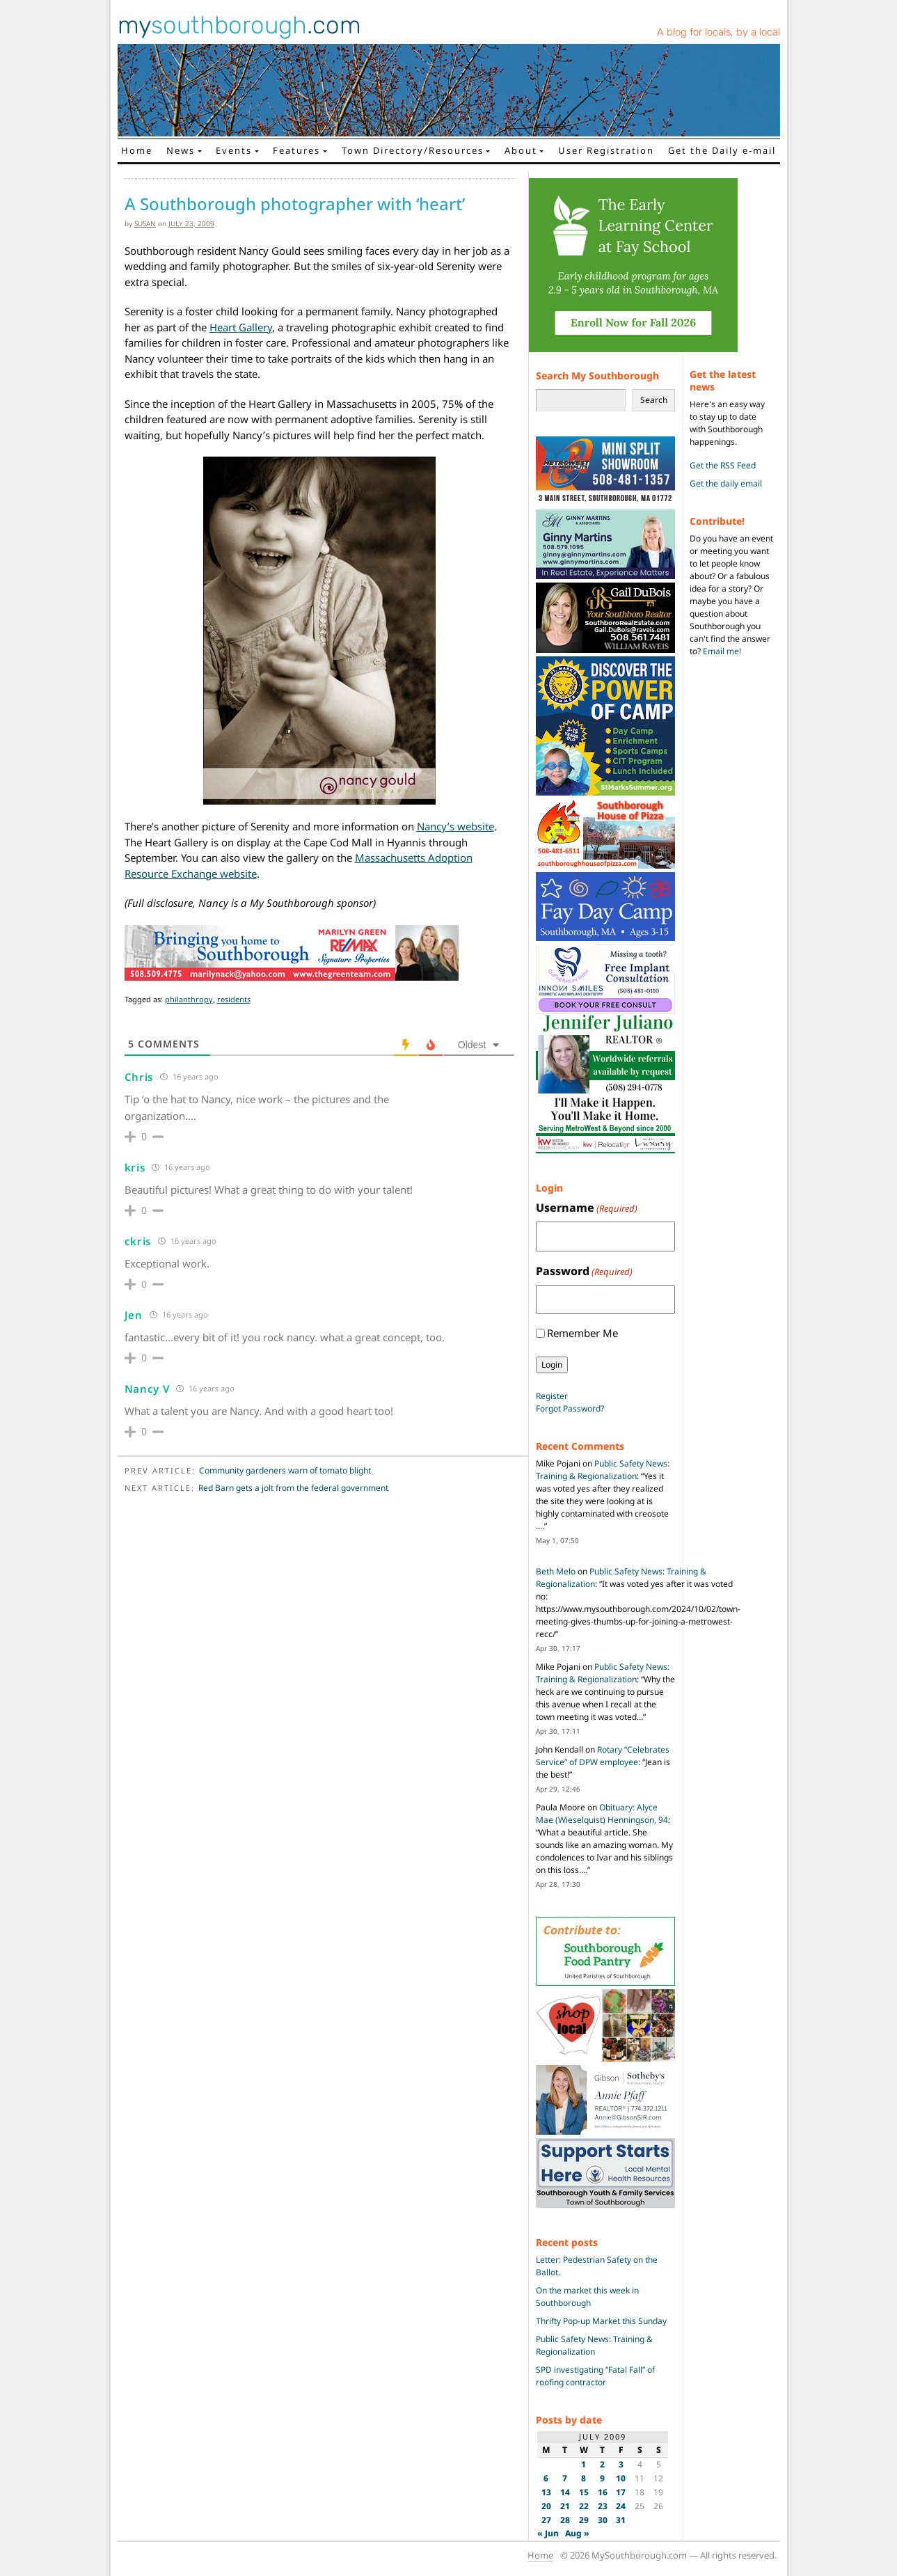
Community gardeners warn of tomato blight (285, 1470)
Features (296, 150)
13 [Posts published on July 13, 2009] (546, 2492)
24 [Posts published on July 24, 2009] (621, 2506)
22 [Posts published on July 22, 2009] (584, 2506)
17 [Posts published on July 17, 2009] (621, 2492)
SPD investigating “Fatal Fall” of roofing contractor (595, 2376)
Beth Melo (555, 1571)
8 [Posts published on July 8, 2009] (583, 2478)
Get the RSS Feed (723, 465)
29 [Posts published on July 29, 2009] (584, 2520)
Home (136, 150)
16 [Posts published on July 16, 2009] (603, 2492)
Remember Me (582, 1333)
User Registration (606, 150)
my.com (239, 25)
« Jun (548, 2533)
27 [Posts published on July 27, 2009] (546, 2520)
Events (234, 150)
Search (653, 400)
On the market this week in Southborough (587, 2296)
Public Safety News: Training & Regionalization (602, 1469)
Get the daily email (726, 483)
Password (584, 1271)
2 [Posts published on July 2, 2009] (602, 2464)
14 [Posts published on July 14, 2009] (565, 2492)
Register (552, 1396)
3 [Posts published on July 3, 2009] (621, 2464)
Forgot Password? (570, 1408)
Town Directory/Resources (413, 150)
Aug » (577, 2533)
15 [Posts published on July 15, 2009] (584, 2492)
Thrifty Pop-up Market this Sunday (601, 2321)
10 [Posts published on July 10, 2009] (621, 2478)
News (180, 150)
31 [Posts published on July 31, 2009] (621, 2520)
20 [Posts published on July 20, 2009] (546, 2506)
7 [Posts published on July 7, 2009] (564, 2478)
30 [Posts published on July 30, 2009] (603, 2520)
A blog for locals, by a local (718, 32)
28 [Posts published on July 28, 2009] (565, 2520)
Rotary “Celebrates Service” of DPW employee (602, 1756)
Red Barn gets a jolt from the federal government (293, 1488)
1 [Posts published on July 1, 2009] (583, 2464)
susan (145, 223)
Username (586, 1208)
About (521, 150)
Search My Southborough (597, 375)
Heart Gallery (240, 327)
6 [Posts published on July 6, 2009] (545, 2478)
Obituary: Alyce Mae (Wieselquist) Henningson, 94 (602, 1813)
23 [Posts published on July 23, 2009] (603, 2506)
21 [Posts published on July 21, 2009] (565, 2506)
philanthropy (189, 999)
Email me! (722, 651)
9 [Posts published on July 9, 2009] (602, 2478)
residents (234, 999)
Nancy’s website (455, 826)
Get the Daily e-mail (722, 150)
